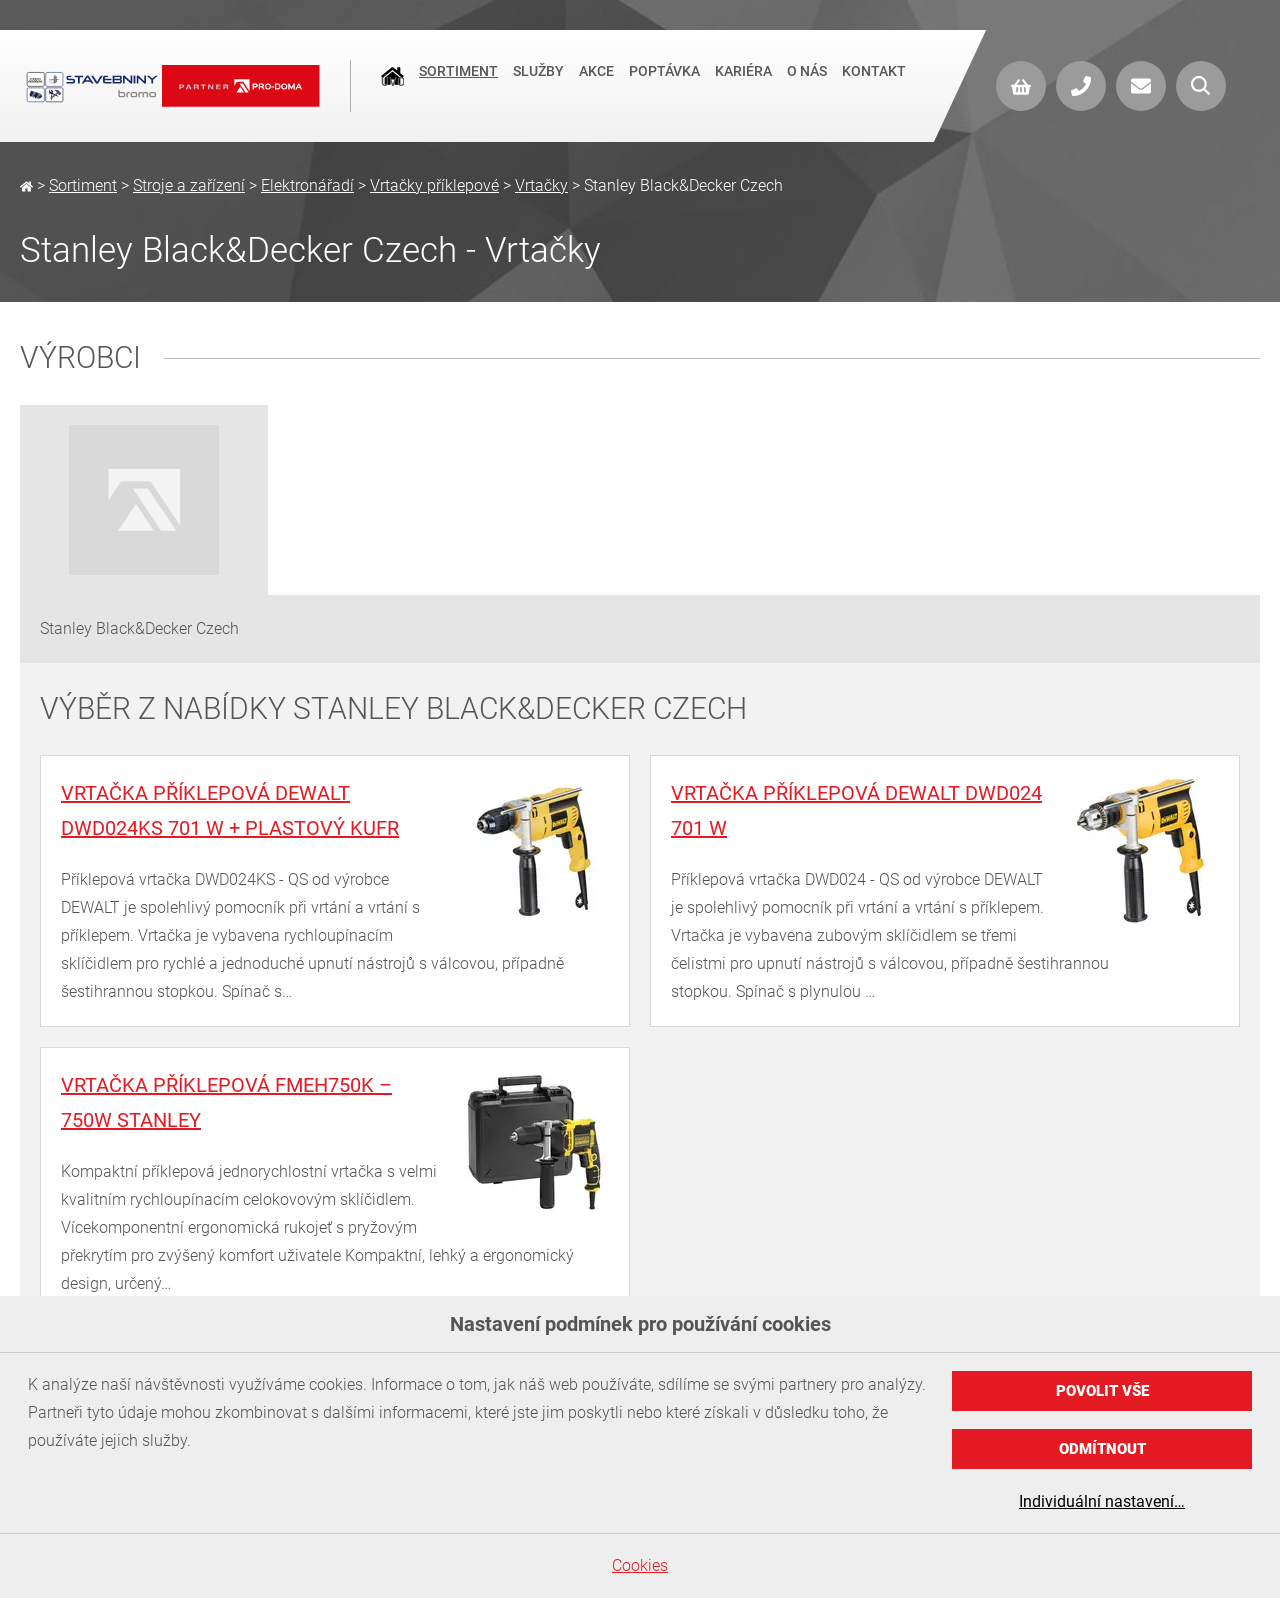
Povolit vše (1102, 1391)
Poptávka (664, 84)
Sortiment (458, 84)
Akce (596, 84)
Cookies (640, 1565)
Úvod (392, 86)
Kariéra (743, 84)
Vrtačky (541, 185)
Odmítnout (1102, 1449)
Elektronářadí (307, 185)
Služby (538, 84)
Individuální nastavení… (1102, 1501)
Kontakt (874, 84)
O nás (807, 84)
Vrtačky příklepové (434, 185)
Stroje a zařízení (189, 185)
